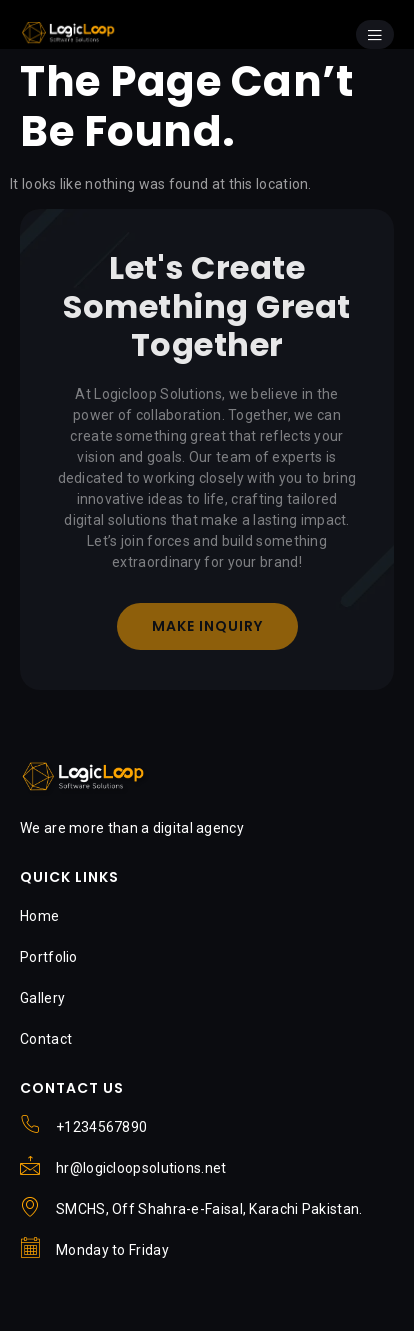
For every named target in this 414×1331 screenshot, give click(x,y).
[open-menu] (375, 34)
